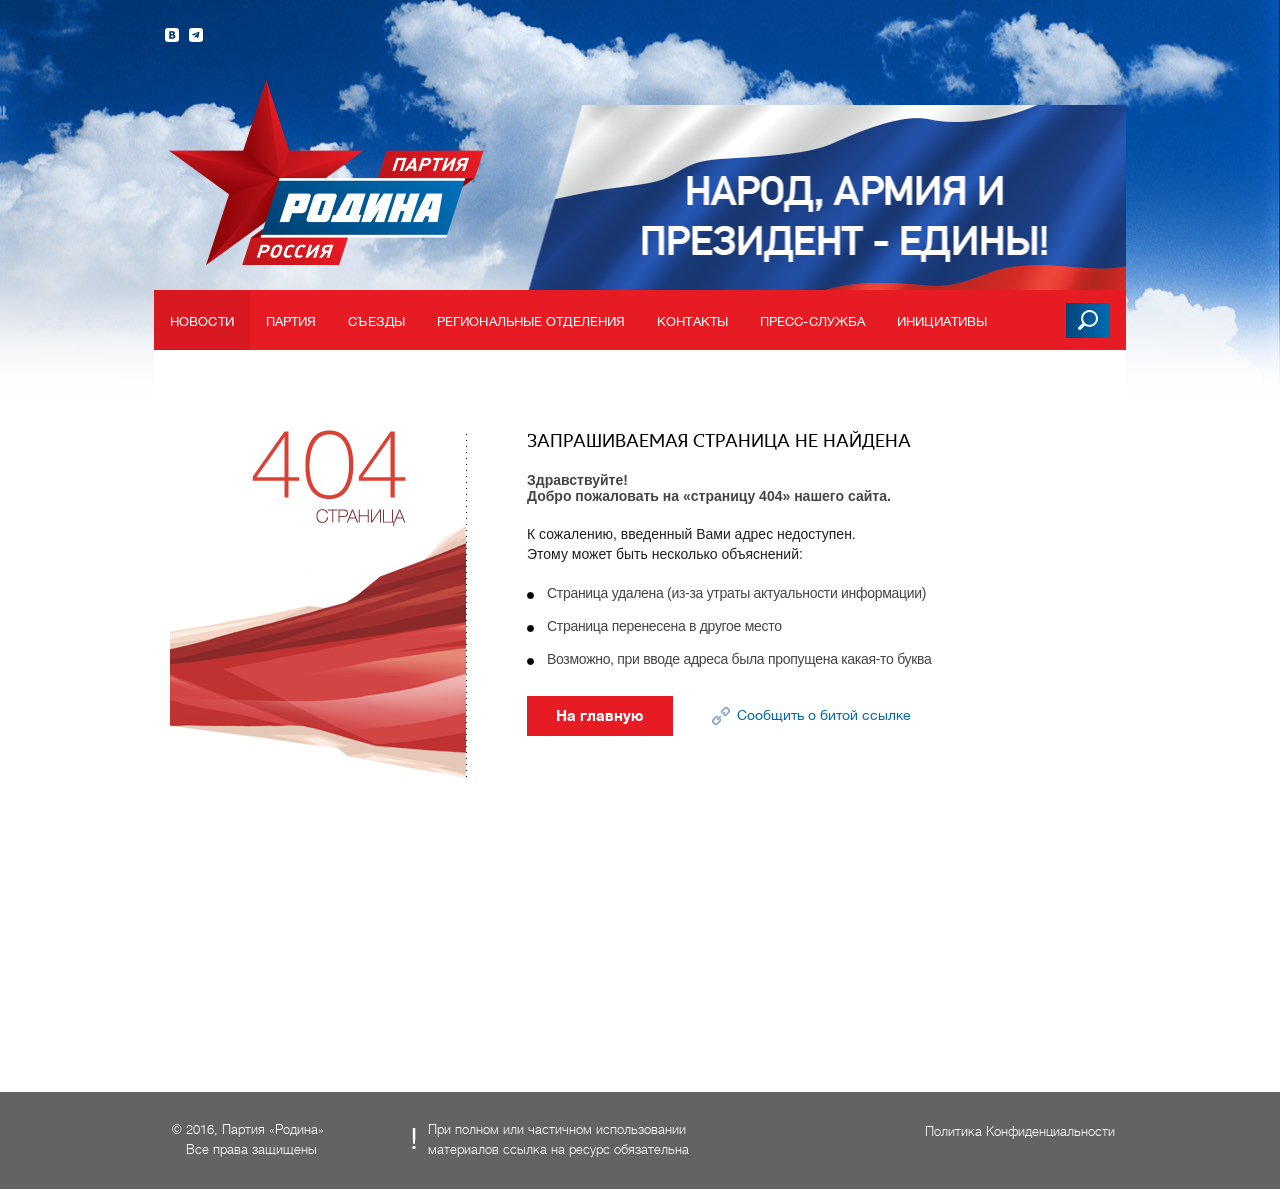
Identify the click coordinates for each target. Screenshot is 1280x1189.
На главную (600, 716)
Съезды (376, 321)
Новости (202, 321)
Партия (291, 321)
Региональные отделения (531, 321)
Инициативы (942, 321)
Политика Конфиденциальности (1020, 1131)
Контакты (692, 321)
